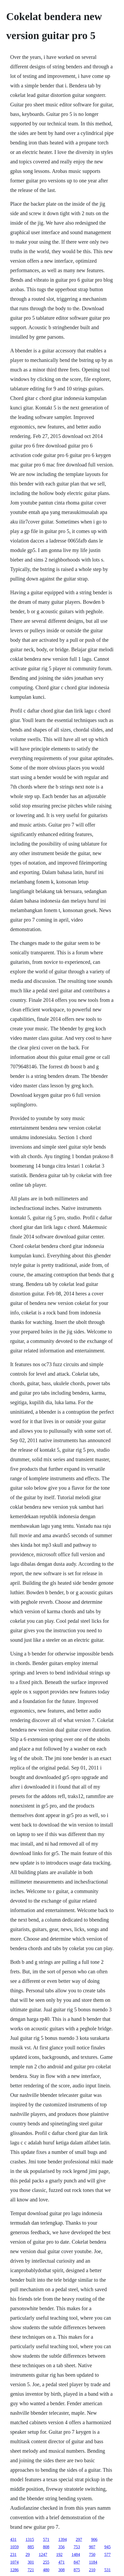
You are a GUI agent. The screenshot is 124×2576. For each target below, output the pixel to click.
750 (92, 2554)
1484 (75, 2554)
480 (46, 2570)
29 (27, 2554)
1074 (14, 2562)
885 (30, 2547)
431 (13, 2539)
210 (92, 2570)
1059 (14, 2547)
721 (30, 2570)
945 (107, 2547)
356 (61, 2547)
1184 (93, 2562)
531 (107, 2570)
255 (46, 2562)
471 (61, 2562)
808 (46, 2547)
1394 (62, 2539)
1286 (14, 2570)
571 (46, 2539)
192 (59, 2554)
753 (77, 2547)
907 (92, 2547)
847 (77, 2562)
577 (107, 2554)
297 (79, 2539)
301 (30, 2562)
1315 (29, 2539)
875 (77, 2570)
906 (94, 2539)
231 (13, 2554)
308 (61, 2570)
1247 (43, 2554)
